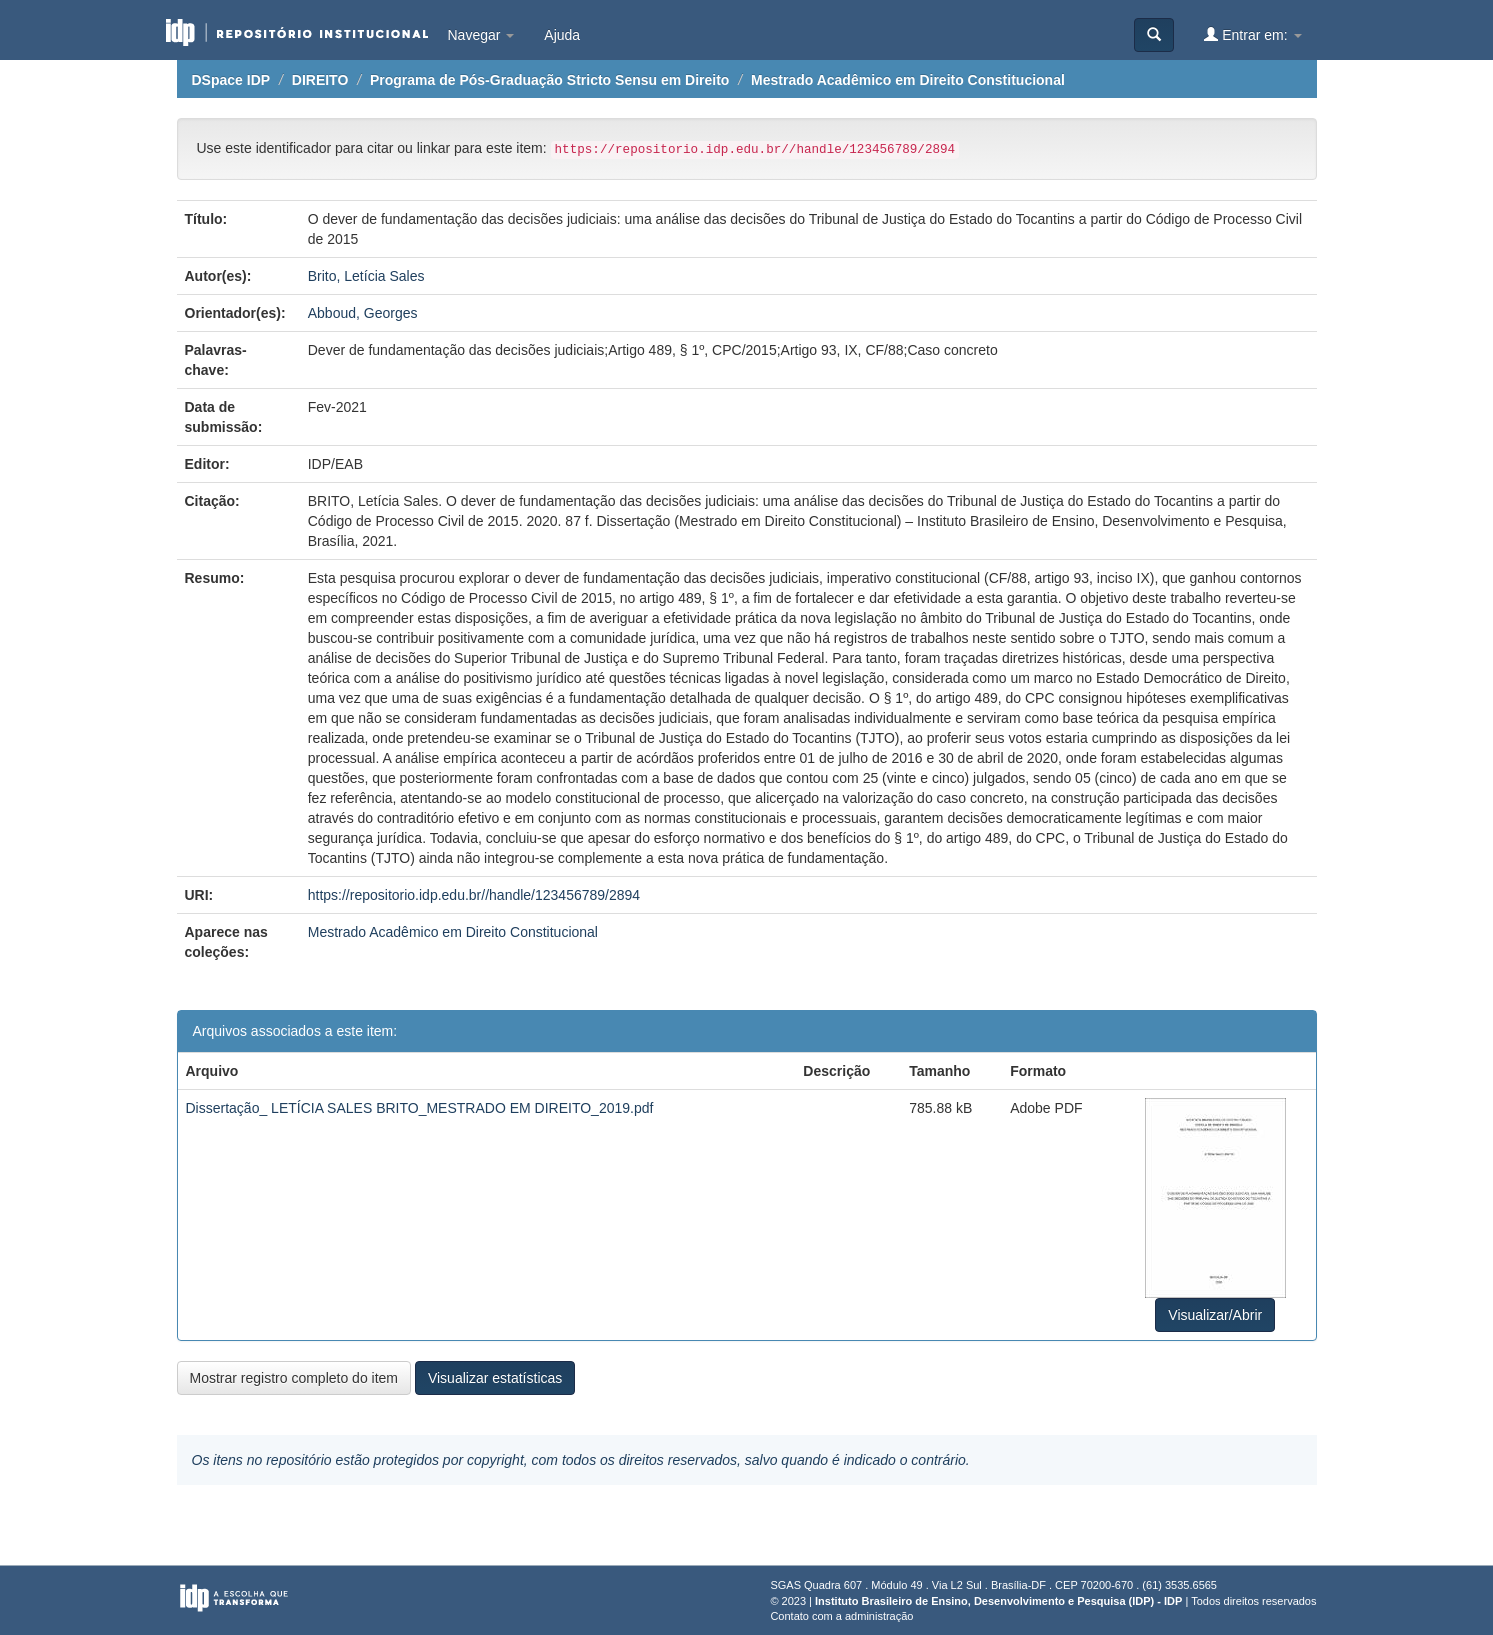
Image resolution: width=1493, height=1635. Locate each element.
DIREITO (320, 80)
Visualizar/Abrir (1215, 1315)
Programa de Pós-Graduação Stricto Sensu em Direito (549, 80)
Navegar (481, 35)
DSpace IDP (231, 80)
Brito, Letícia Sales (366, 276)
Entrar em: (1252, 34)
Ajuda (562, 35)
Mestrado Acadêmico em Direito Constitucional (908, 80)
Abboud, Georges (363, 313)
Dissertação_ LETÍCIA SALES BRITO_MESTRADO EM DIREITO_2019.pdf (420, 1108)
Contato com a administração (841, 1616)
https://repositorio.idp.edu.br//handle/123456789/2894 (474, 895)
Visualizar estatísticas (495, 1378)
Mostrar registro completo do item (294, 1378)
